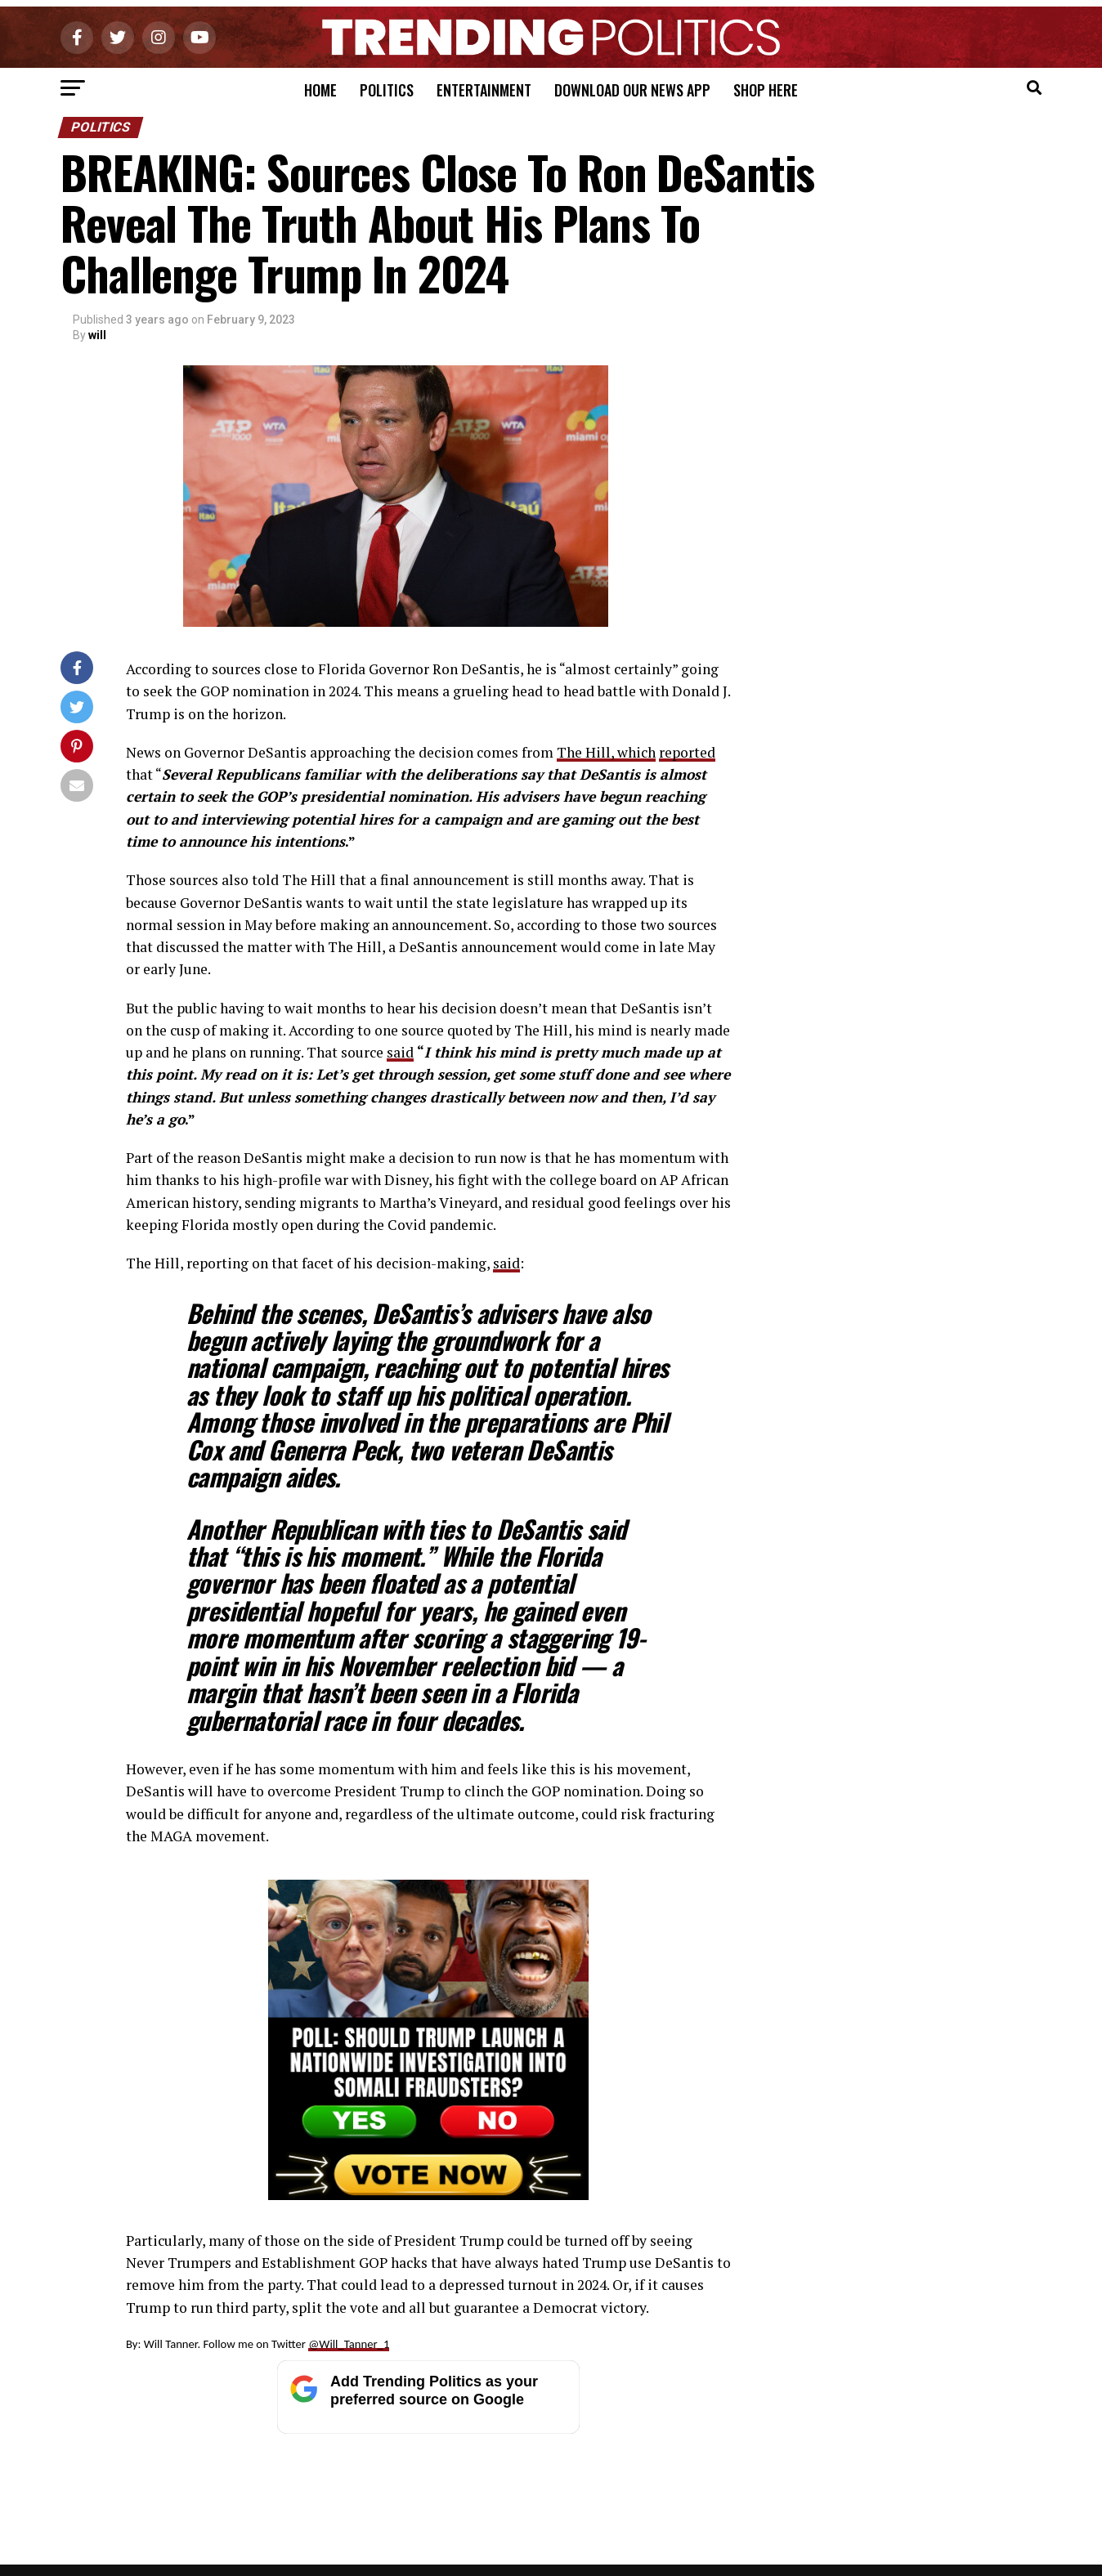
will (97, 335)
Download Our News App (632, 90)
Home (320, 90)
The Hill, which (606, 752)
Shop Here (765, 90)
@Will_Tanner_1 (348, 2344)
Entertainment (484, 90)
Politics (387, 90)
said (400, 1052)
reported (687, 752)
